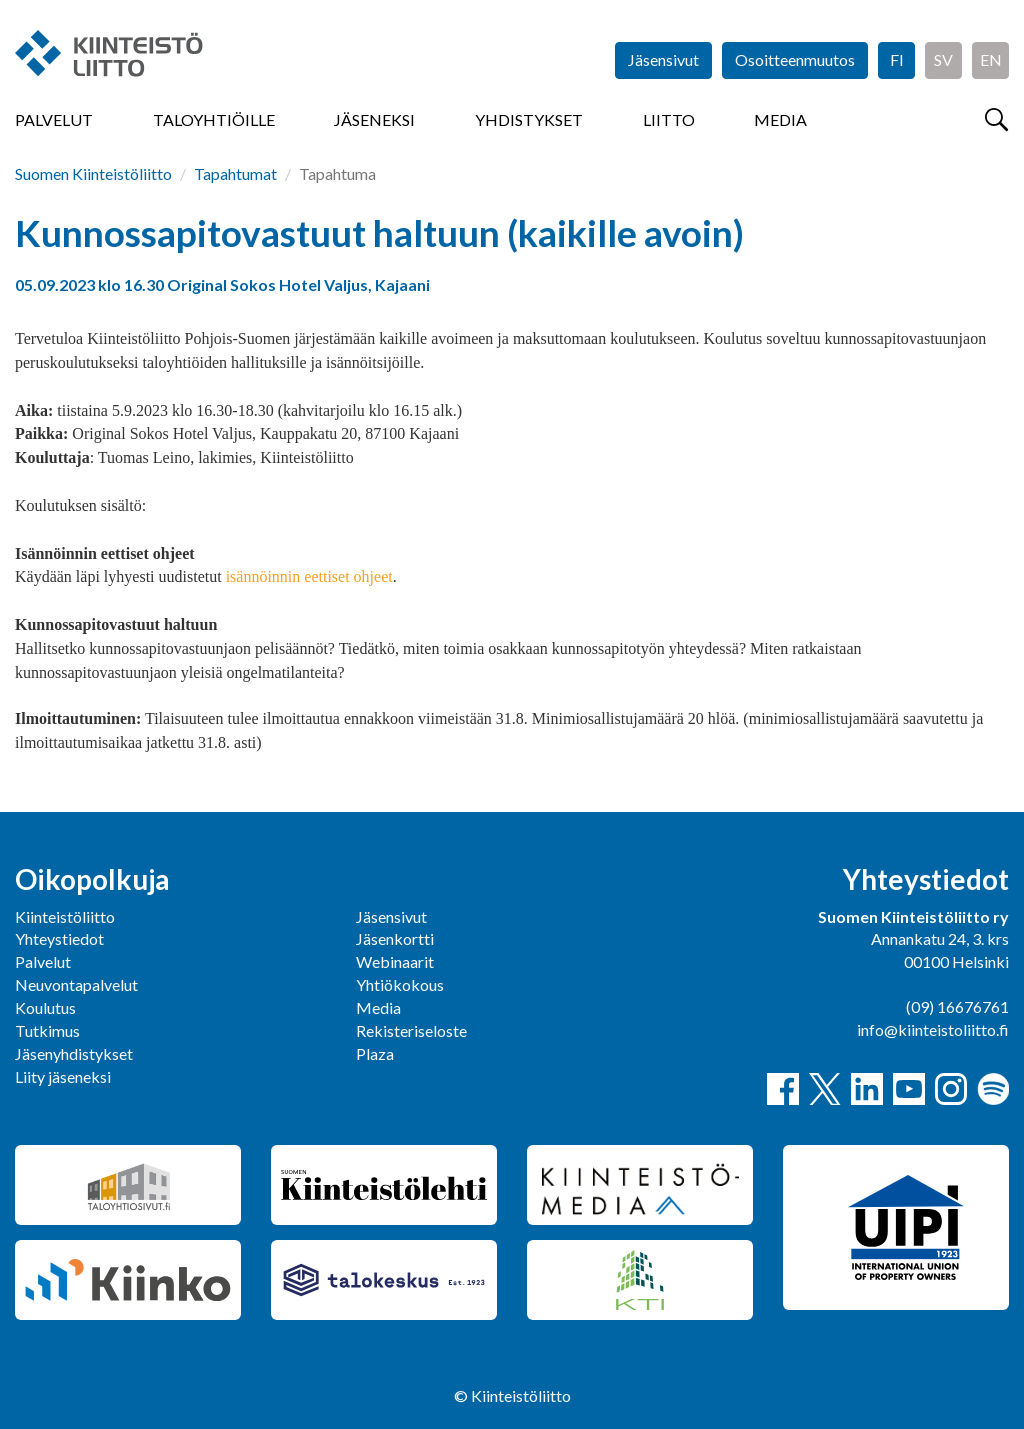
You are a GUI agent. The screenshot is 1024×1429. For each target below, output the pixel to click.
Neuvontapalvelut (76, 984)
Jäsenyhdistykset (74, 1053)
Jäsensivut (663, 59)
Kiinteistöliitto (65, 916)
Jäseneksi (374, 119)
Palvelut (54, 119)
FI (897, 59)
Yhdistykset (529, 119)
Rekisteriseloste (411, 1030)
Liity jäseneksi (63, 1076)
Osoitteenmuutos (795, 59)
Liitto (669, 119)
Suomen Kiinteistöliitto (93, 173)
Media (780, 119)
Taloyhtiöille (214, 119)
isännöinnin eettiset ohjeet (309, 576)
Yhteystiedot (59, 938)
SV (943, 59)
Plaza (375, 1053)
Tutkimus (47, 1030)
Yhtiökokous (400, 984)
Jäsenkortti (395, 938)
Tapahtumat (235, 173)
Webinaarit (395, 961)
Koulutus (45, 1007)
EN (991, 59)
